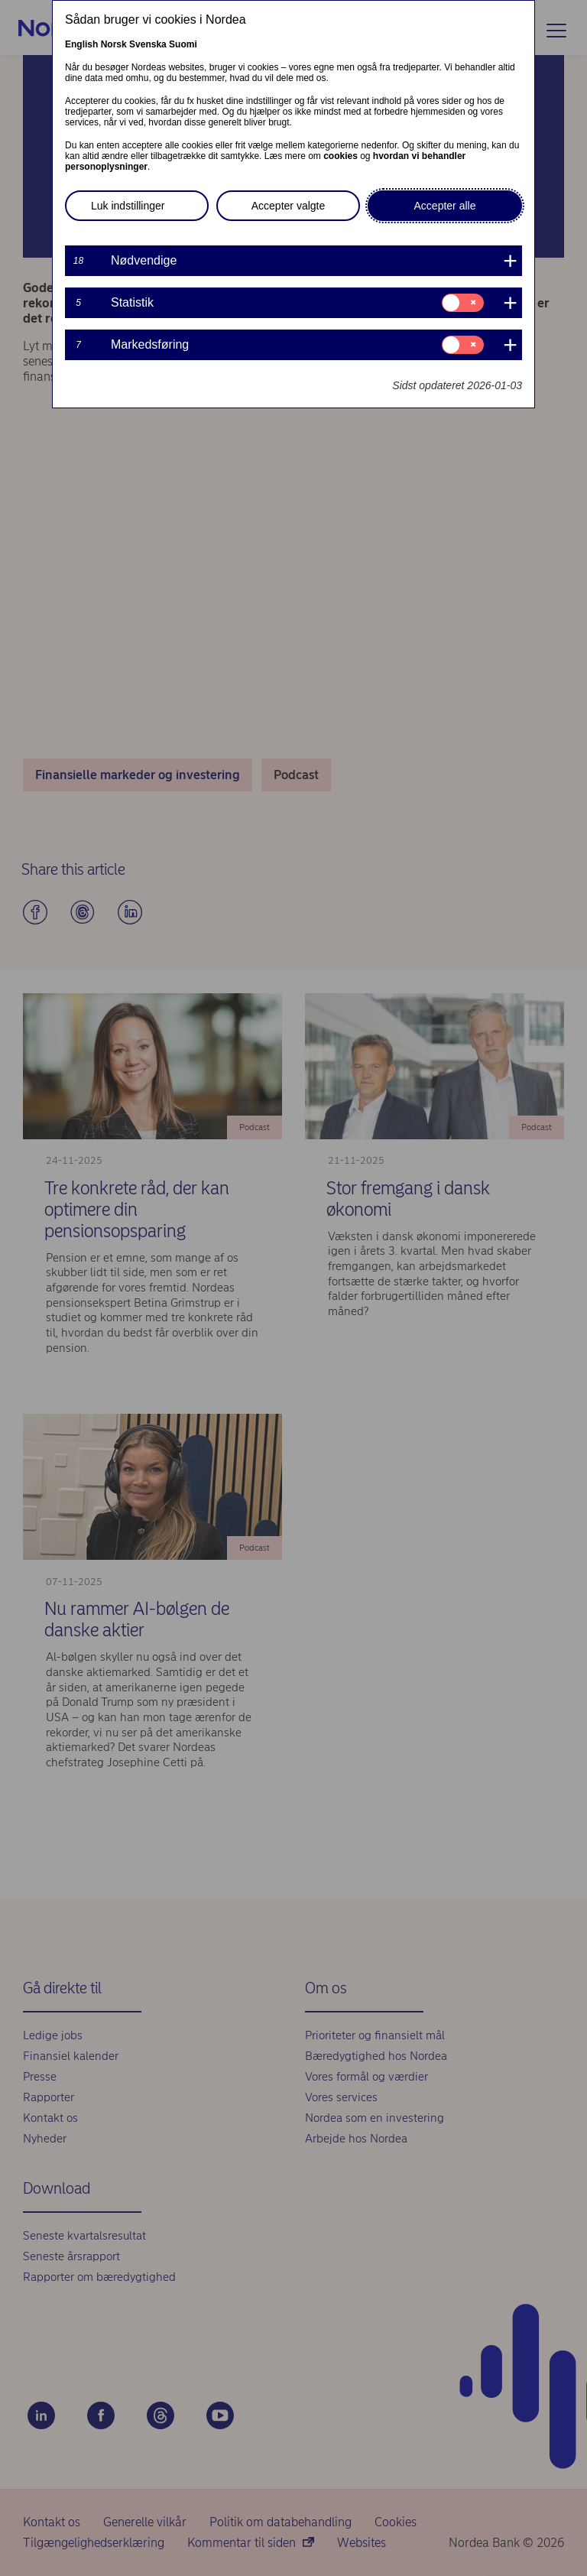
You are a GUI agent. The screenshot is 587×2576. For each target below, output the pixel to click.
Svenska (148, 44)
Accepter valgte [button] (288, 206)
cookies (340, 156)
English (81, 44)
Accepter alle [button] (445, 206)
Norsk (114, 44)
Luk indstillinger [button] (128, 206)
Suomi (183, 44)
